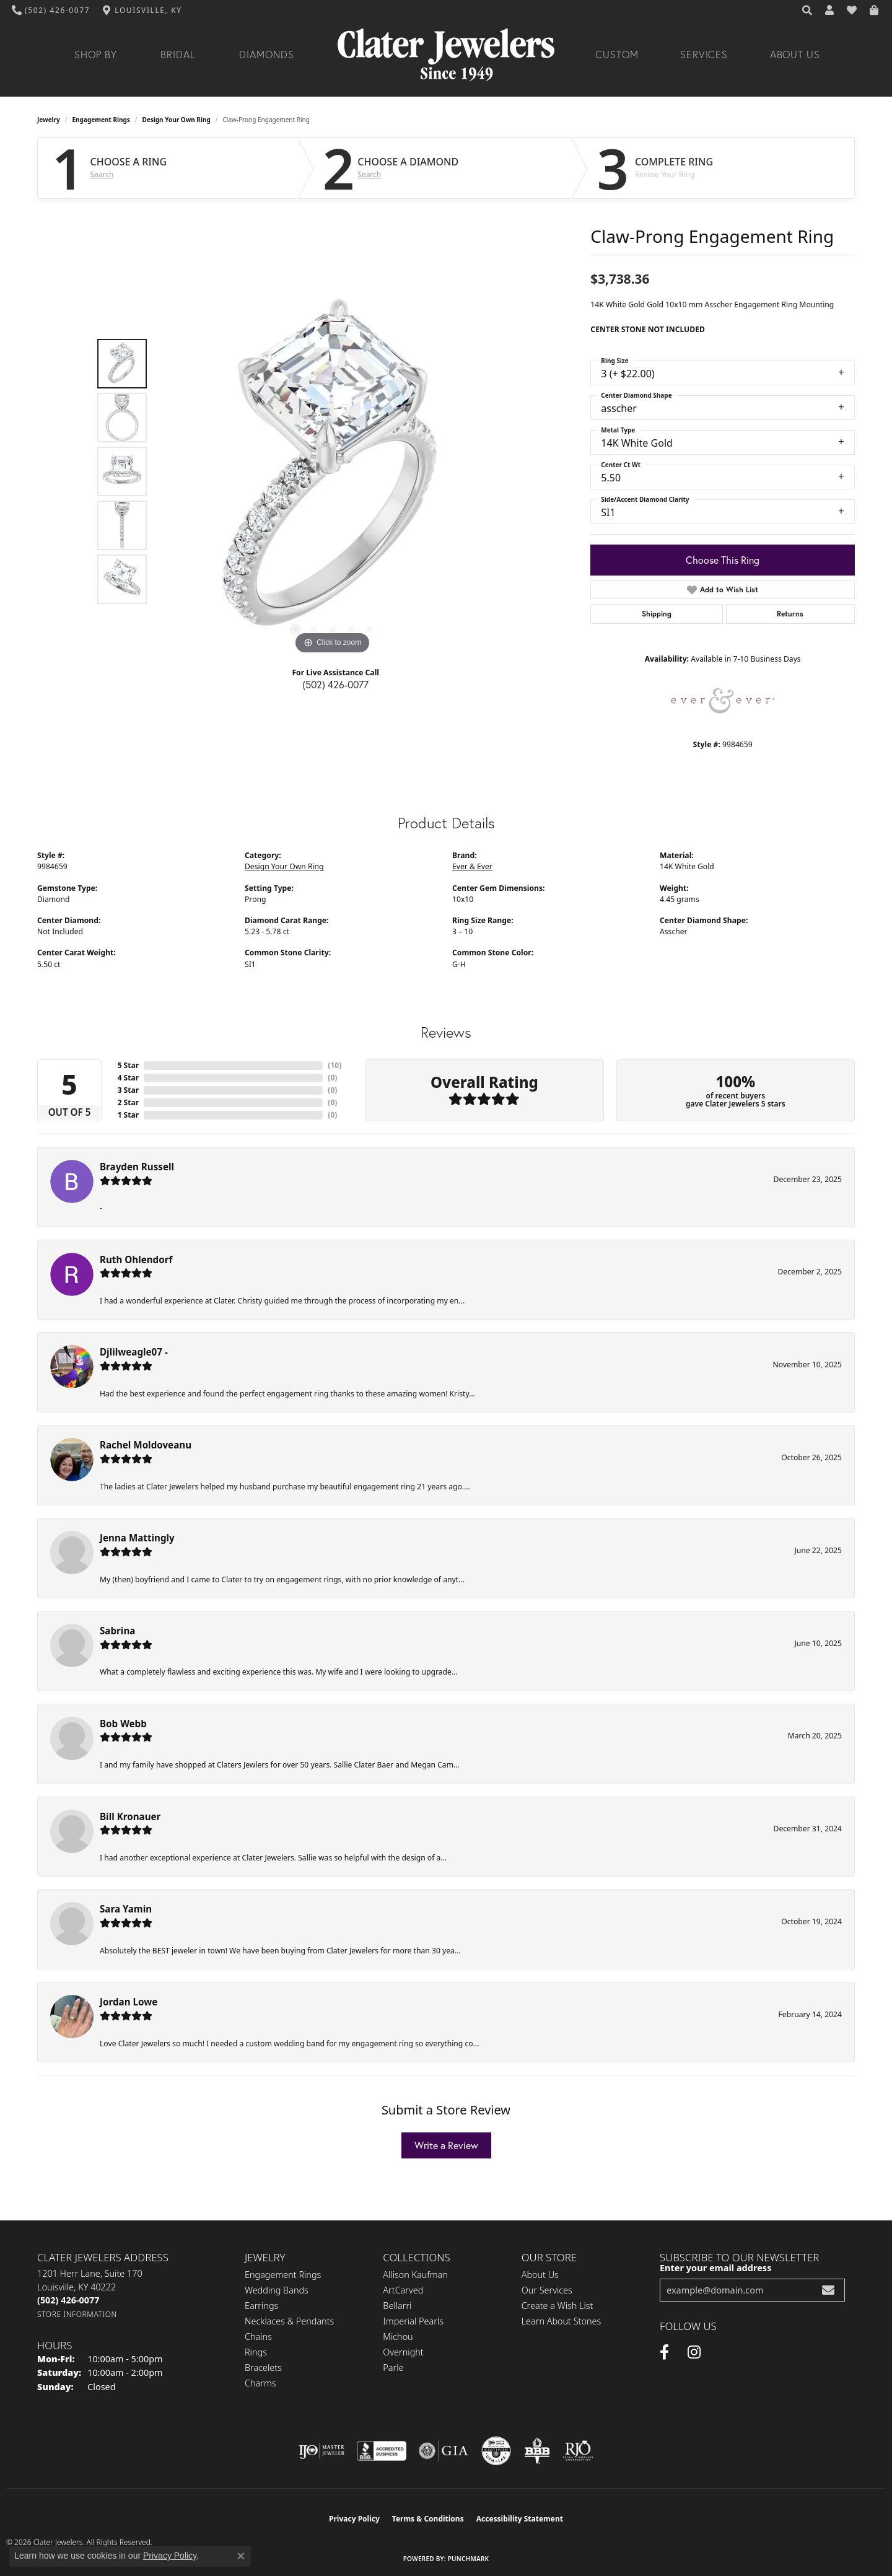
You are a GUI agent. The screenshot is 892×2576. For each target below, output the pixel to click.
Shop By (95, 54)
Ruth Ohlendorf (136, 1259)
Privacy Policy (354, 2518)
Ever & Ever (472, 866)
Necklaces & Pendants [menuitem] (289, 2321)
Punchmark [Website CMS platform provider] (468, 2558)
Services (704, 54)
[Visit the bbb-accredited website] (381, 2450)
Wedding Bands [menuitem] (276, 2290)
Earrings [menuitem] (261, 2305)
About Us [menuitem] (540, 2274)
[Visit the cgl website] (496, 2450)
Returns (790, 613)
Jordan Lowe (128, 2002)
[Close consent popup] (241, 2556)
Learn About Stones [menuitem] (561, 2321)
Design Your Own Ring (176, 119)
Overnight (403, 2352)
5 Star (128, 1065)
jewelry (48, 119)
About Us (795, 54)
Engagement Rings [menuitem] (283, 2274)
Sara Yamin (126, 1909)
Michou (398, 2336)
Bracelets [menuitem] (263, 2367)
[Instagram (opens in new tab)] (694, 2352)
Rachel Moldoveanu (145, 1445)
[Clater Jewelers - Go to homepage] (446, 54)
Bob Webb (123, 1723)
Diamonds (266, 54)
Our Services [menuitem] (547, 2290)
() (334, 1065)
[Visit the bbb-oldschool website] (537, 2450)
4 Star (128, 1077)
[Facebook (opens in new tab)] (664, 2352)
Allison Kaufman (415, 2274)
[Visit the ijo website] (322, 2450)
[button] (808, 10)
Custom (617, 54)
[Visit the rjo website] (577, 2450)
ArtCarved (403, 2290)
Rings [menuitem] (256, 2352)
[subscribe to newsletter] (828, 2290)
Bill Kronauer (130, 1816)
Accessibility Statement (519, 2518)
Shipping (656, 613)
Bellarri (397, 2305)
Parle (393, 2367)
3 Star (128, 1090)
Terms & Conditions (428, 2518)
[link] (51, 10)
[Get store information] (77, 2314)
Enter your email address (715, 2267)
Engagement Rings (101, 119)
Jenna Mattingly (137, 1537)
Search (102, 174)
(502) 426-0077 (335, 684)
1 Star (128, 1115)
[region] (332, 471)
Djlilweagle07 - (134, 1352)
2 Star (128, 1102)
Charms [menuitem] (260, 2383)
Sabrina (117, 1630)
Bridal (178, 54)
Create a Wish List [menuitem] (557, 2305)
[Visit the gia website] (443, 2450)
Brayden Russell (137, 1166)
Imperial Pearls (413, 2321)
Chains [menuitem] (258, 2336)
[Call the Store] (68, 2300)
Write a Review (446, 2145)
